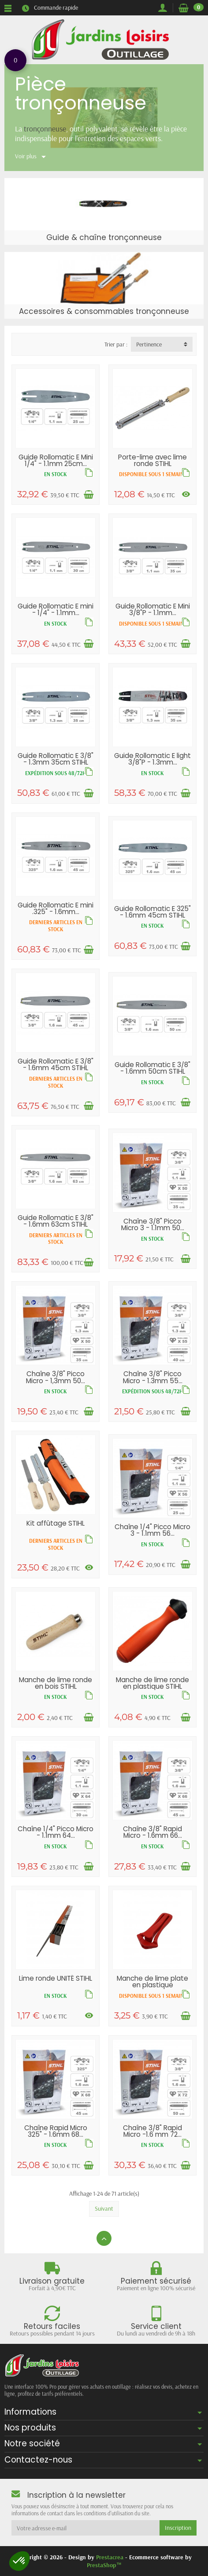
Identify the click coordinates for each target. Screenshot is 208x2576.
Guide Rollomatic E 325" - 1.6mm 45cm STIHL (152, 912)
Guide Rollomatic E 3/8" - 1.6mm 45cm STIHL (55, 1064)
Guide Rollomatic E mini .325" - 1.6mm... (55, 908)
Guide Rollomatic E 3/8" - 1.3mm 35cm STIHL (55, 759)
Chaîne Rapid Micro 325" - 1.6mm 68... (55, 2131)
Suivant (104, 2208)
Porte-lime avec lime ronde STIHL (152, 460)
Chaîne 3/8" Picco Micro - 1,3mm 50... (55, 1377)
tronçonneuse (45, 128)
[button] (19, 2561)
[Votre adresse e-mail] (85, 2527)
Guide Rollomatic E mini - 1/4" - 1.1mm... (55, 609)
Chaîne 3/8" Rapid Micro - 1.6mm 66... (152, 1832)
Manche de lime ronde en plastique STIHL (152, 1683)
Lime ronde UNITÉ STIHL (55, 1978)
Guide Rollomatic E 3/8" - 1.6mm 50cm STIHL (152, 1068)
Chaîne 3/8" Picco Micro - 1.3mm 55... (152, 1377)
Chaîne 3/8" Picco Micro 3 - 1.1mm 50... (152, 1224)
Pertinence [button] (149, 344)
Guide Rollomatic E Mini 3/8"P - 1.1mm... (152, 609)
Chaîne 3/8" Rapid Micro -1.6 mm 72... (152, 2131)
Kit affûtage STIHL (55, 1523)
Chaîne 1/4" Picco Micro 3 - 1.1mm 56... (152, 1530)
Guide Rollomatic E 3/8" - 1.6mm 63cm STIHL (55, 1221)
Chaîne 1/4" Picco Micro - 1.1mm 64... (55, 1832)
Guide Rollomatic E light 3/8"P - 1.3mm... (152, 759)
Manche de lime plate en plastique (152, 1981)
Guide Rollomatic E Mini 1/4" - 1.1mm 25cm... (56, 460)
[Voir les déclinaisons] (186, 494)
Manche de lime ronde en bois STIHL (55, 1683)
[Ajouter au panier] (88, 494)
